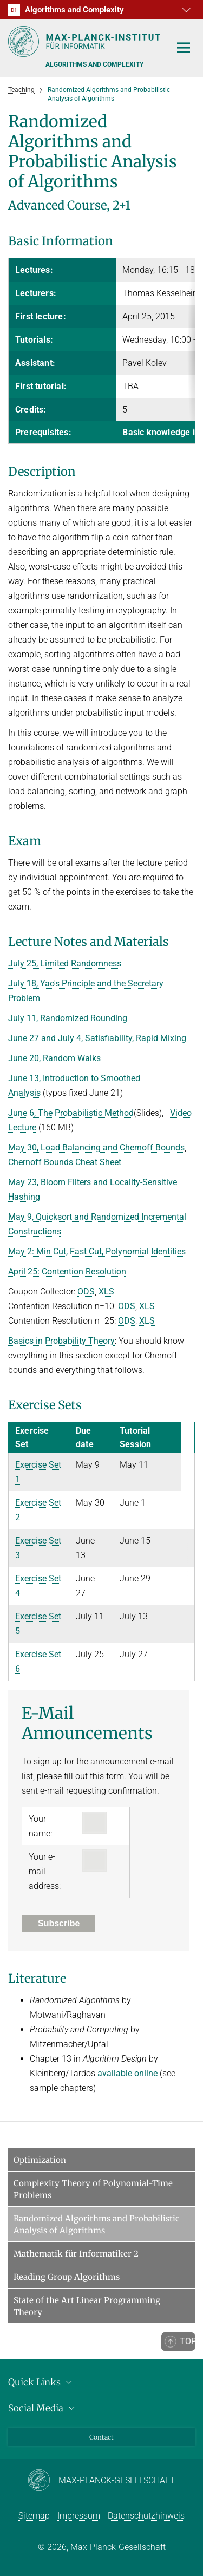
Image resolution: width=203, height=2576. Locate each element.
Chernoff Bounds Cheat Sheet (64, 1162)
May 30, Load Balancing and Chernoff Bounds (96, 1147)
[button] (185, 9)
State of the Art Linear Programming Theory (87, 2306)
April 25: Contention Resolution (67, 1271)
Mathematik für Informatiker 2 (76, 2253)
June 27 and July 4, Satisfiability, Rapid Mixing (97, 1038)
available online (127, 2073)
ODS (86, 1291)
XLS (106, 1291)
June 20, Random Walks (54, 1058)
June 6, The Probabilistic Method (71, 1113)
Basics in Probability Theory (61, 1341)
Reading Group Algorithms (67, 2277)
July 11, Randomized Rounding (67, 1018)
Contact (101, 2437)
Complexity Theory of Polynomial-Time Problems (93, 2189)
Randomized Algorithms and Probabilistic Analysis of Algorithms (97, 2224)
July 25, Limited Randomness (64, 963)
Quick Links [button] (41, 2382)
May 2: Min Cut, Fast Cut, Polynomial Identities (97, 1251)
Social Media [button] (43, 2408)
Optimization (40, 2160)
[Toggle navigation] (183, 48)
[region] (101, 351)
